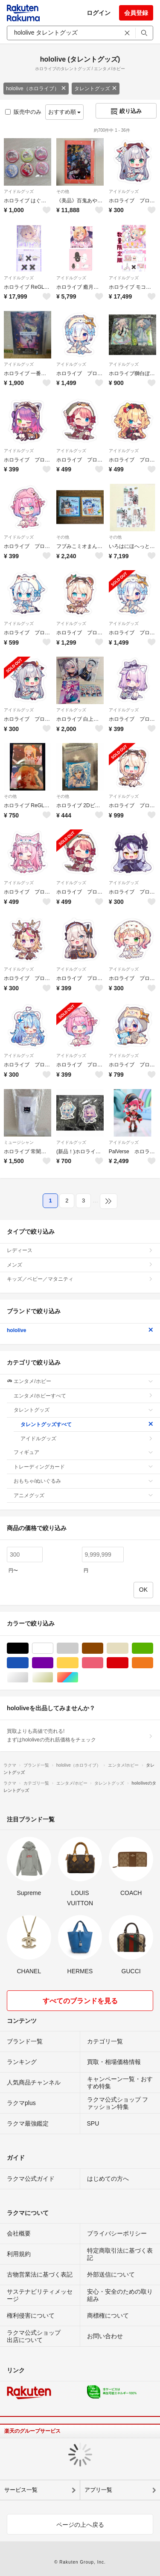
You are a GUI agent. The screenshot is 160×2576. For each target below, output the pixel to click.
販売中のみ (23, 112)
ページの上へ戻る (80, 2524)
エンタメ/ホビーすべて (83, 1396)
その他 (62, 191)
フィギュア (83, 1452)
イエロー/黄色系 (78, 1663)
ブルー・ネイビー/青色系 (28, 1663)
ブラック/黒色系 (28, 1648)
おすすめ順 (64, 112)
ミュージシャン (19, 1142)
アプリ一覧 (98, 2490)
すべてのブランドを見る (80, 2001)
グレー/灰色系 (78, 1648)
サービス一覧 (21, 2490)
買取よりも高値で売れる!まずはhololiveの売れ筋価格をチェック (80, 1735)
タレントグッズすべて (86, 1424)
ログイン (99, 12)
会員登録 (136, 12)
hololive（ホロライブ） (36, 89)
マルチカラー (78, 1677)
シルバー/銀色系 (28, 1677)
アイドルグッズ (19, 191)
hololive (80, 1330)
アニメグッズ (83, 1495)
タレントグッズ (95, 89)
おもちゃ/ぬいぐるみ (83, 1481)
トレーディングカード (83, 1467)
